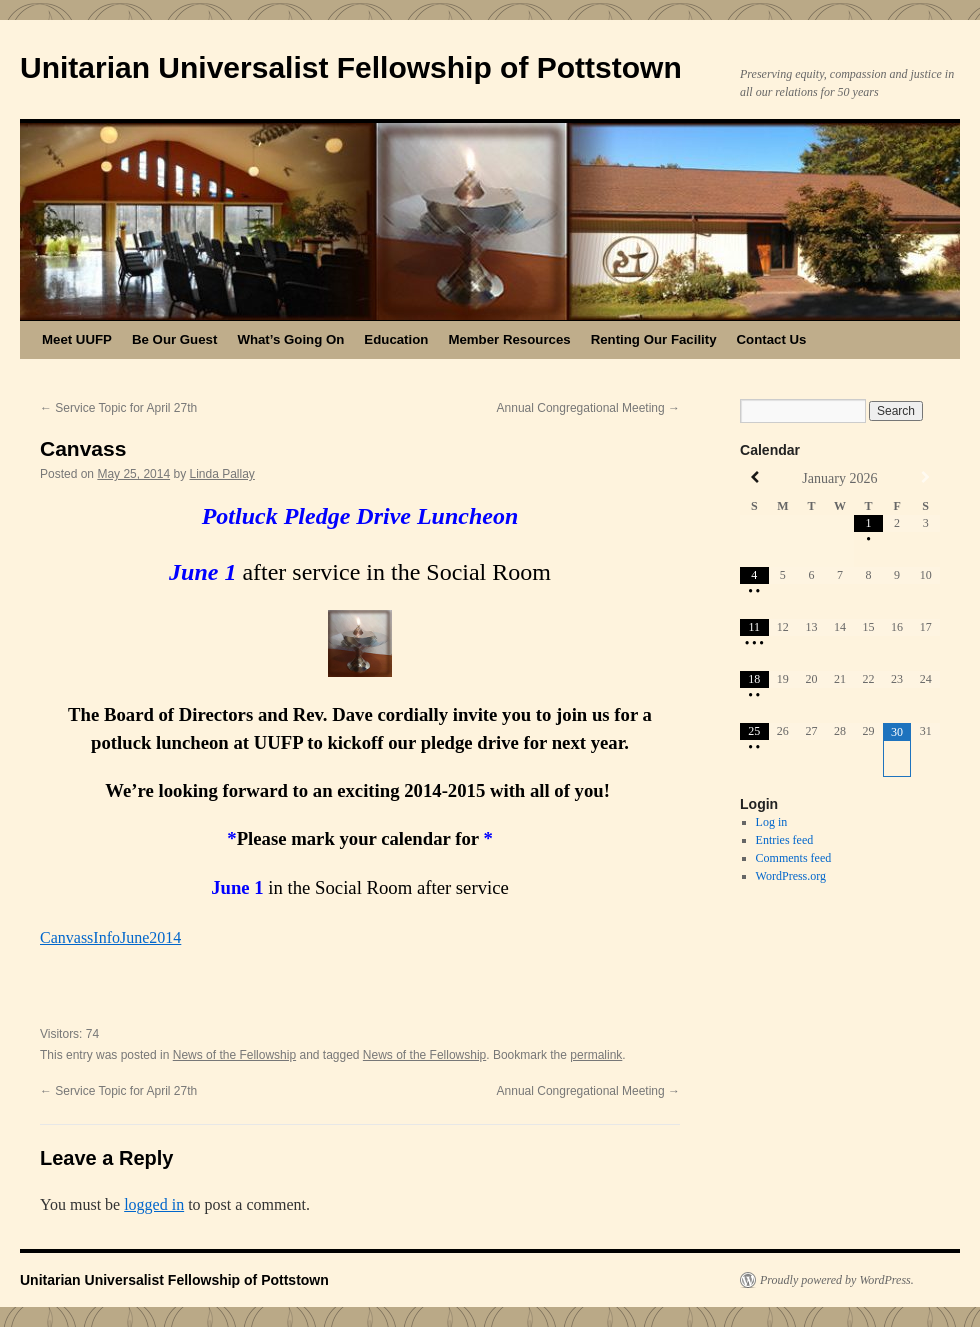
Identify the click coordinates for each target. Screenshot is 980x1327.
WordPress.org (791, 876)
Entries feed (785, 840)
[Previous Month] (754, 477)
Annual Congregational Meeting (588, 408)
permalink (596, 1055)
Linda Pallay (221, 474)
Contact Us (772, 339)
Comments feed (794, 858)
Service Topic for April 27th (118, 408)
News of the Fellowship (234, 1055)
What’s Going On (290, 339)
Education (396, 339)
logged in (154, 1204)
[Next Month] (925, 477)
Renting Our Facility (654, 339)
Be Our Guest (174, 339)
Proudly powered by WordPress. (837, 1280)
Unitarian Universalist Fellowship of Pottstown (351, 67)
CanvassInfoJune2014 (110, 937)
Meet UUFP (77, 339)
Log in (772, 822)
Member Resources (509, 339)
